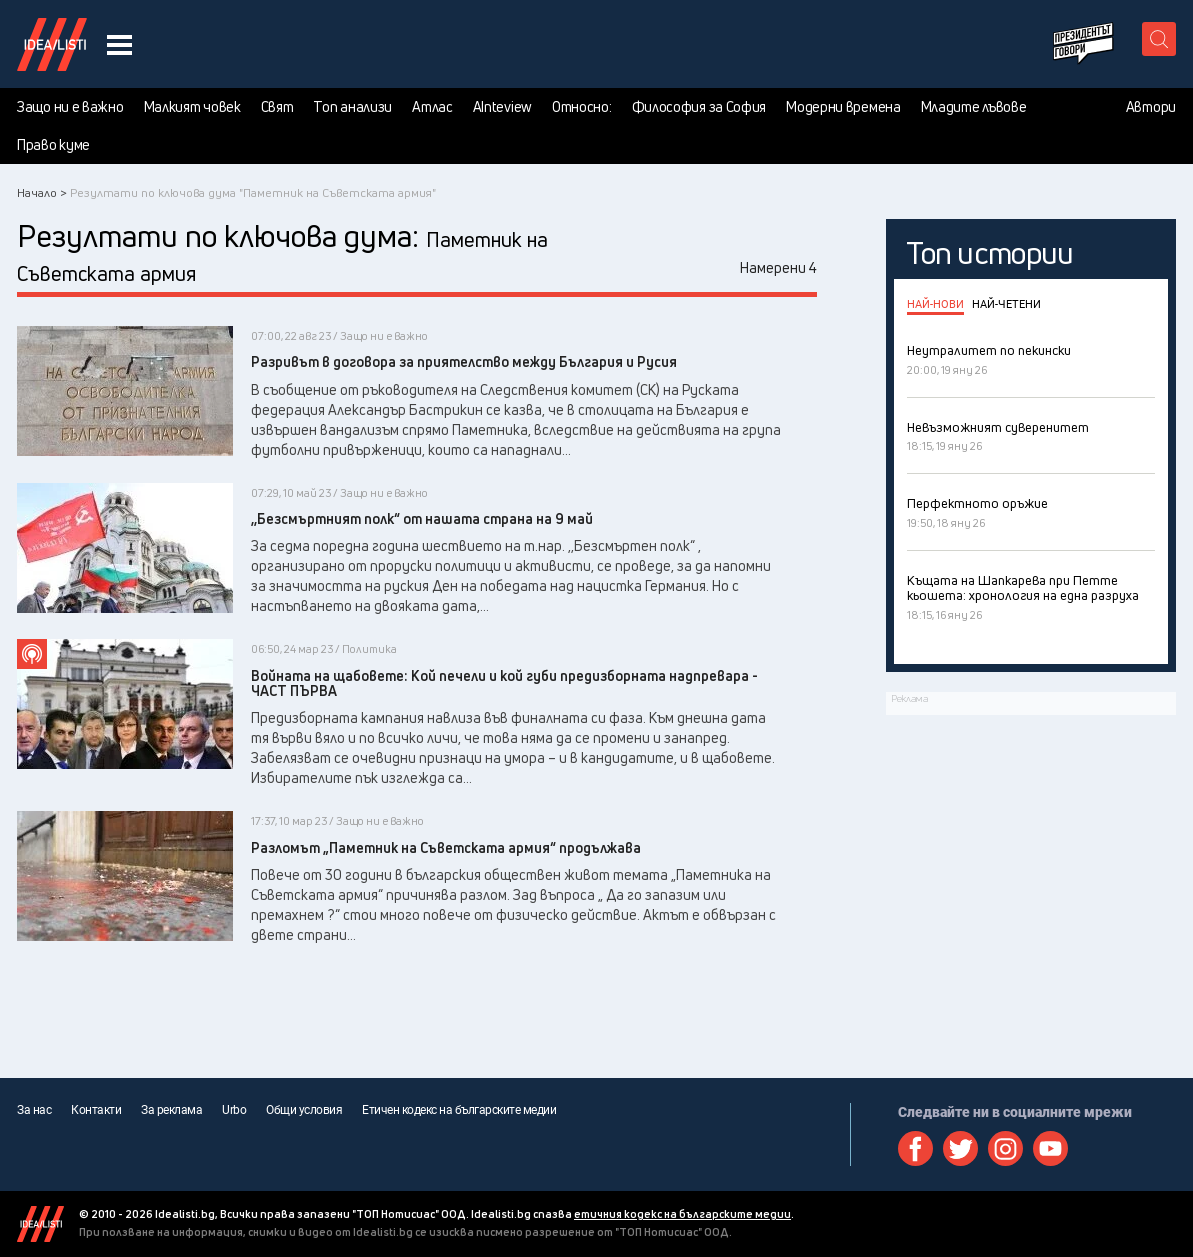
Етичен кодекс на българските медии (459, 1110)
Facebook (915, 1148)
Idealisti (40, 1224)
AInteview (502, 107)
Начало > (42, 192)
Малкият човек (192, 107)
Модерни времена (843, 107)
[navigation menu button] (119, 44)
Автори (1151, 107)
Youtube (1050, 1148)
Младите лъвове (974, 107)
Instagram (1005, 1148)
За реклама (171, 1110)
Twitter (960, 1148)
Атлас (432, 107)
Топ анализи (352, 107)
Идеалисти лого (52, 44)
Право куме (53, 145)
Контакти (96, 1110)
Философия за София (699, 107)
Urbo (234, 1110)
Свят (277, 107)
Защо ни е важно (70, 107)
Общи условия (304, 1110)
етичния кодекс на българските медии (682, 1213)
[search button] (1159, 39)
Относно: (582, 107)
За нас (34, 1110)
